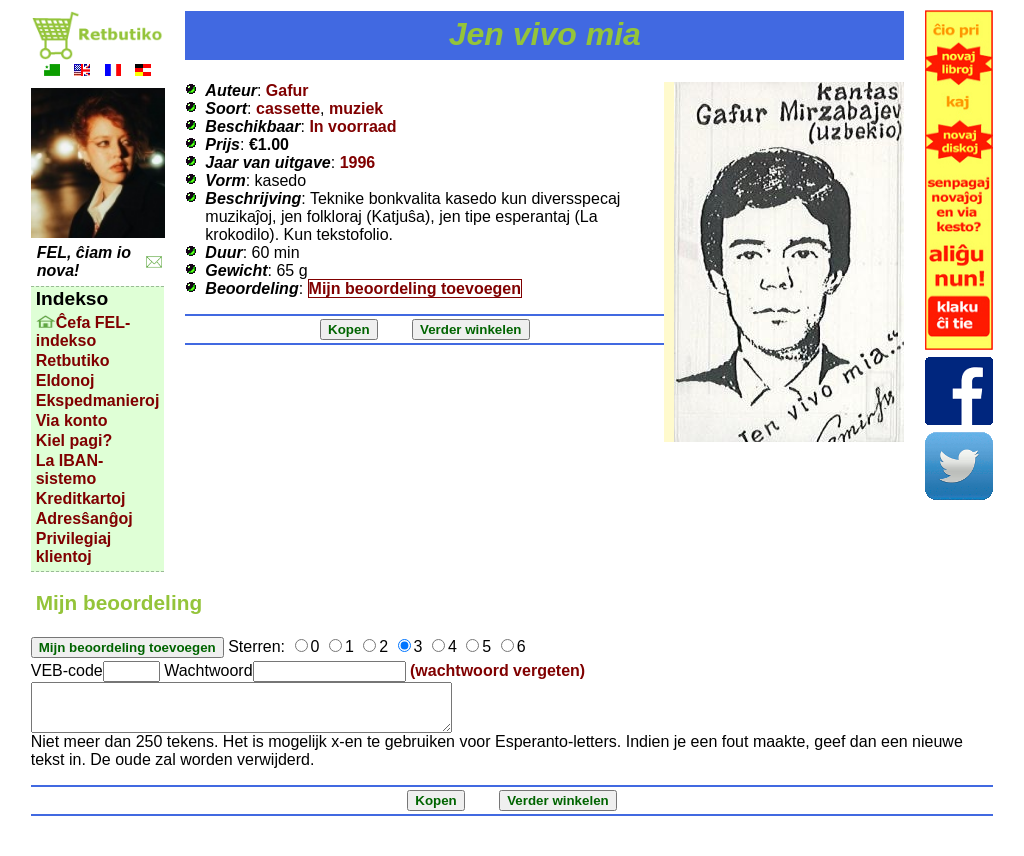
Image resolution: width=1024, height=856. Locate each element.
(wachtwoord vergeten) (497, 670)
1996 (358, 162)
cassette (288, 108)
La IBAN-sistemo (70, 469)
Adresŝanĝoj (84, 518)
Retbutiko (73, 360)
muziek (356, 108)
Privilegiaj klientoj (74, 547)
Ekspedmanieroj (98, 400)
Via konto (72, 420)
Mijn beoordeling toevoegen (415, 288)
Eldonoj (65, 380)
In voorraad (352, 126)
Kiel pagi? (74, 440)
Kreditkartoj (81, 498)
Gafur (287, 90)
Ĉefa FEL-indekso (83, 331)
